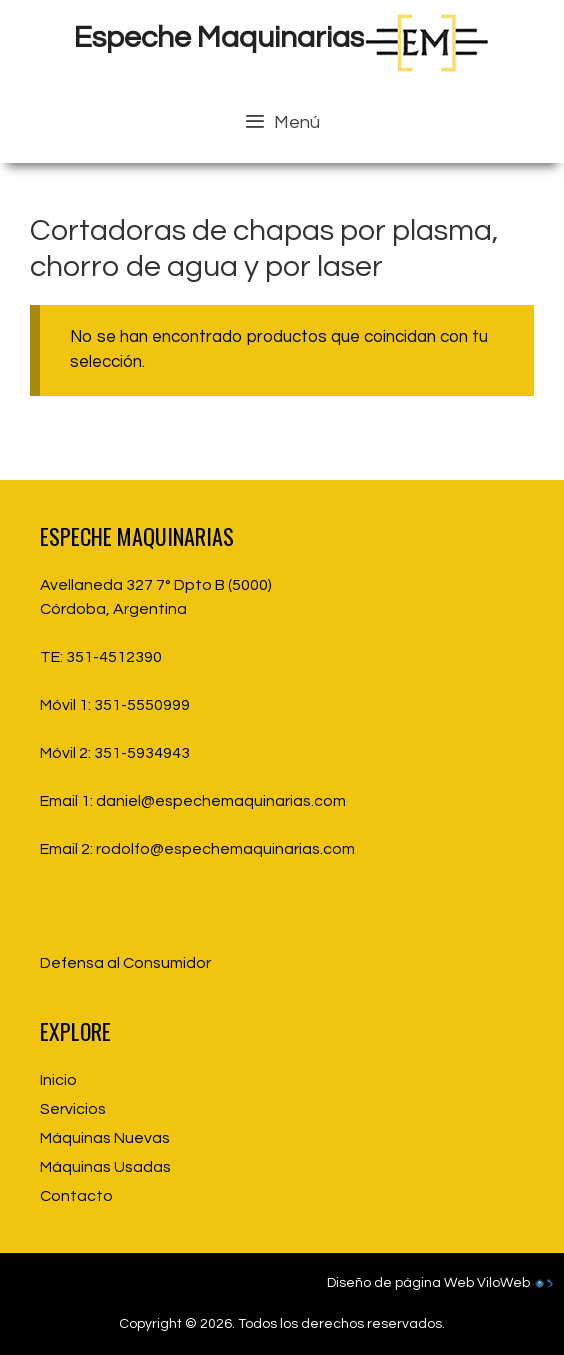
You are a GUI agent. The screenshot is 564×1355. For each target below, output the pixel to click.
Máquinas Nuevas (105, 1138)
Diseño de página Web (400, 1283)
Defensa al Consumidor (125, 963)
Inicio (58, 1080)
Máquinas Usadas (105, 1167)
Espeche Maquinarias (219, 37)
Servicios (73, 1109)
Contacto (76, 1196)
